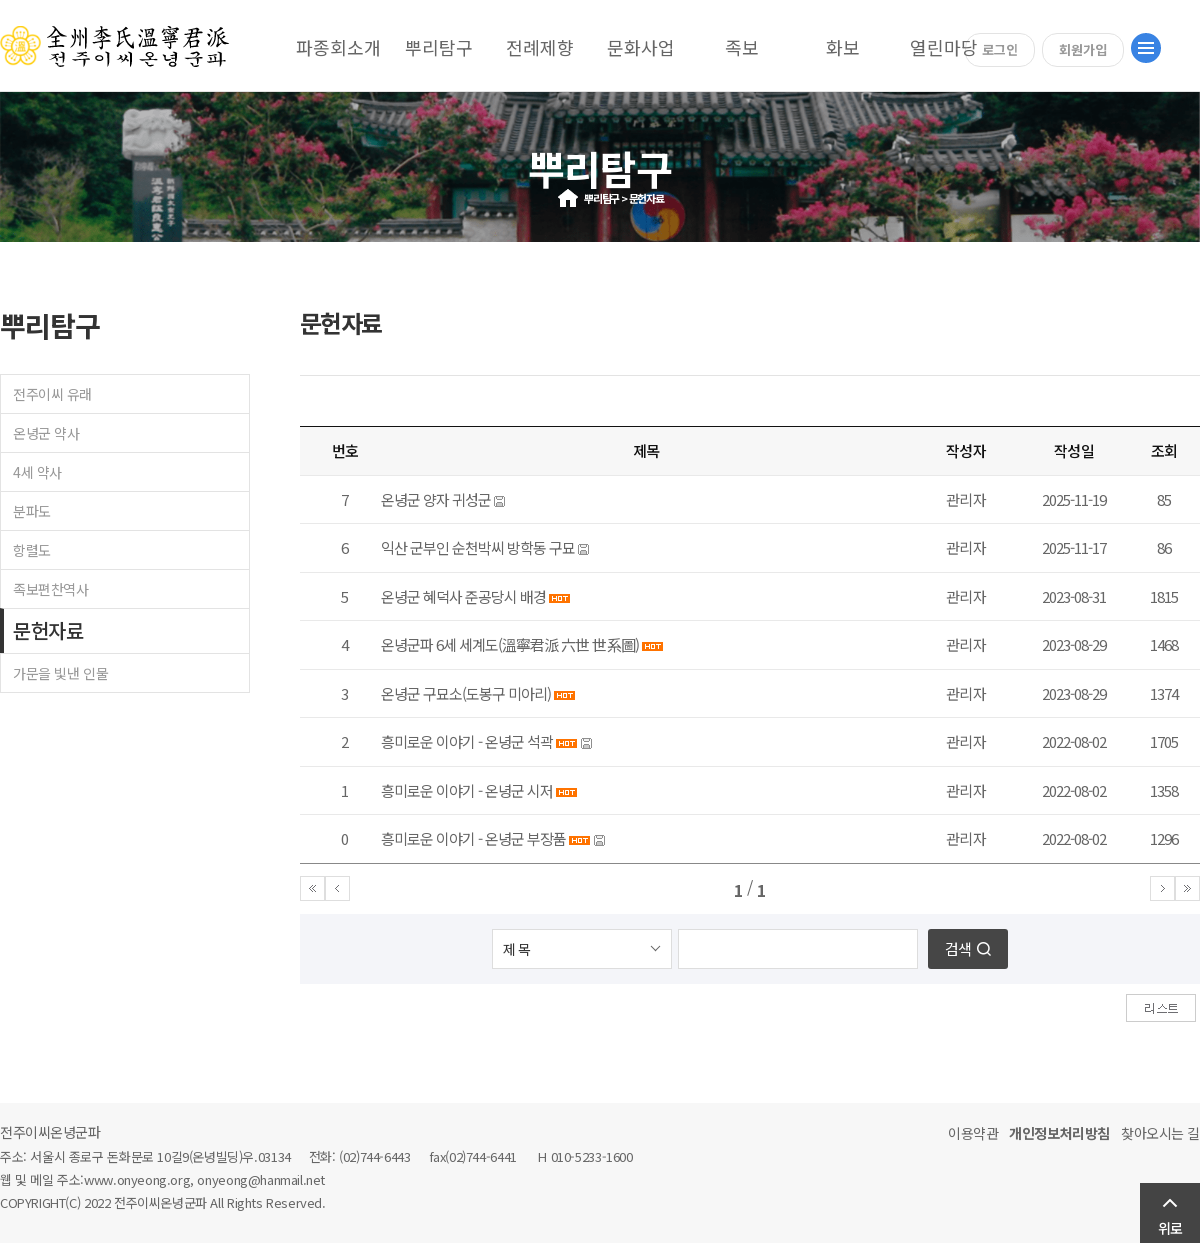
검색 (958, 948)
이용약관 (973, 1133)
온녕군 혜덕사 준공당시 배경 (463, 596)
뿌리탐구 (439, 47)
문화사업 (641, 47)
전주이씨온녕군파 (50, 1132)
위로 (1170, 1228)
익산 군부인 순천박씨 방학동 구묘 (478, 547)
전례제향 (540, 47)
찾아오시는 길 (1160, 1133)
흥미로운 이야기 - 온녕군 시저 (467, 790)
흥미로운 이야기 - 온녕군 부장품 (473, 838)
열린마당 (944, 47)
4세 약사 (37, 472)
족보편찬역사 (50, 589)
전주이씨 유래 (52, 394)
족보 (742, 47)
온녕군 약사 (46, 433)
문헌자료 (48, 630)
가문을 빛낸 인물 (60, 673)
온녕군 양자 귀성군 (436, 499)
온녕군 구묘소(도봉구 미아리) (466, 693)
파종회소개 (338, 47)
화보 (843, 47)
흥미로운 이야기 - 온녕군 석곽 (467, 741)
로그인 (1000, 49)
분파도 (32, 511)
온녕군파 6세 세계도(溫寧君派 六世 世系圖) (510, 644)
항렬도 (32, 550)
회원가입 (1083, 49)
